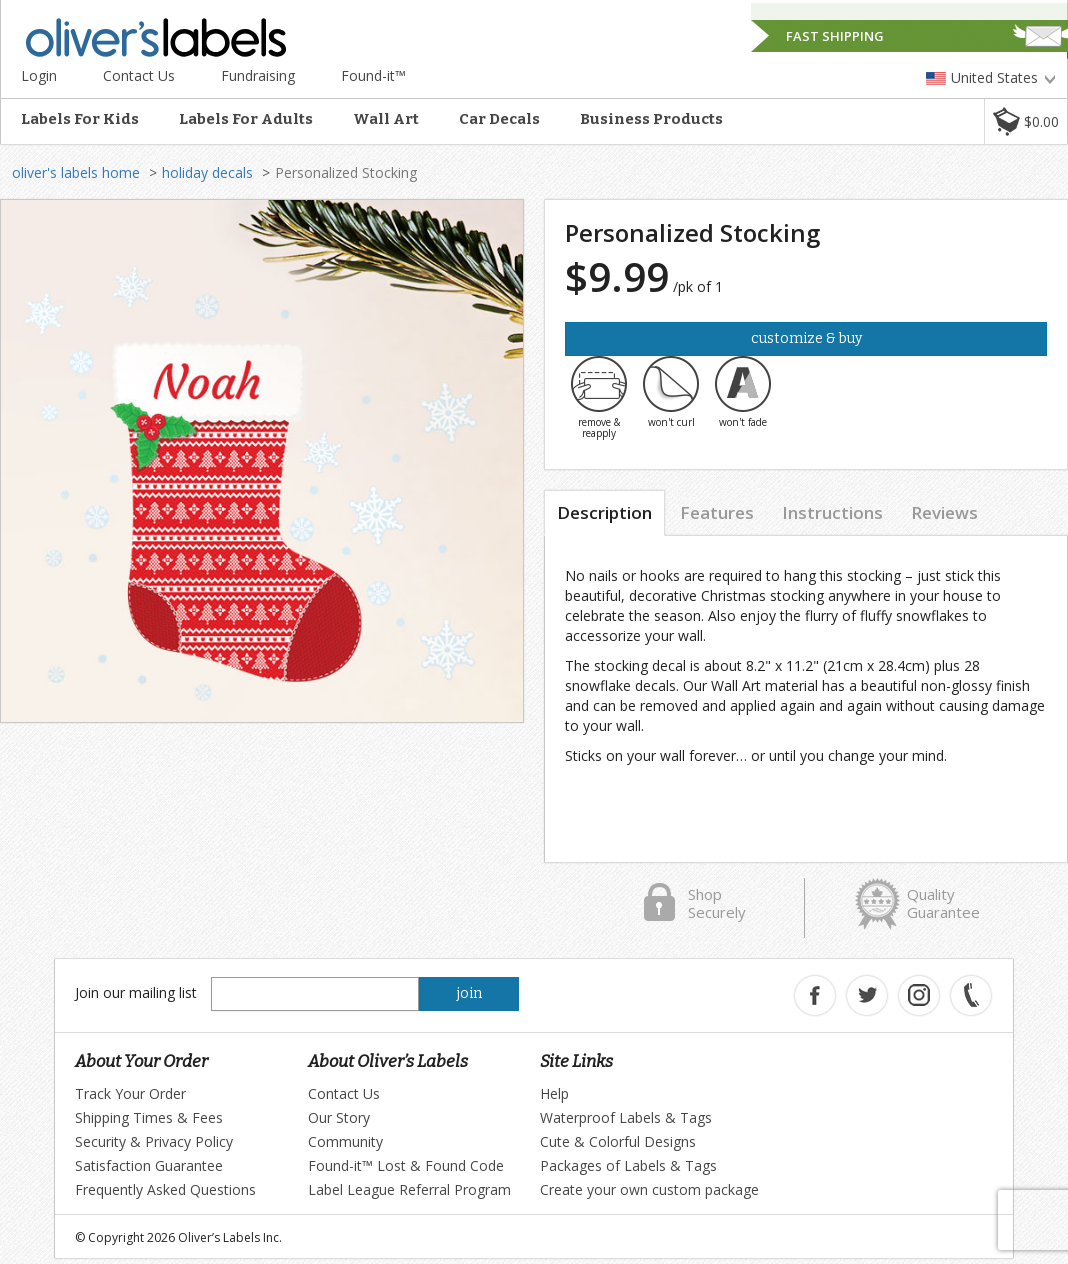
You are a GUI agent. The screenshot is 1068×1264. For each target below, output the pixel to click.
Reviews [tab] (944, 512)
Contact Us (139, 75)
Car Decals (499, 119)
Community (345, 1141)
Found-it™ (373, 75)
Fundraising (258, 75)
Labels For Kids (80, 119)
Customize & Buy (806, 338)
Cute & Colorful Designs (618, 1141)
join (469, 993)
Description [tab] (604, 512)
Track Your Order (130, 1093)
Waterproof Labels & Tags (626, 1117)
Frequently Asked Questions (165, 1189)
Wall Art (386, 119)
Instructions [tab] (832, 512)
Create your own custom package (649, 1189)
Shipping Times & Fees (149, 1117)
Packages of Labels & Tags (628, 1165)
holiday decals (207, 172)
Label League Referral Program (409, 1189)
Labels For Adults (246, 119)
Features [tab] (717, 512)
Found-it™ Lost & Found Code (406, 1165)
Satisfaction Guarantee (149, 1165)
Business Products (651, 119)
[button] (1025, 121)
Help (554, 1093)
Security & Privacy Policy (154, 1141)
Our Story (339, 1117)
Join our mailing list (136, 992)
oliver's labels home (76, 172)
